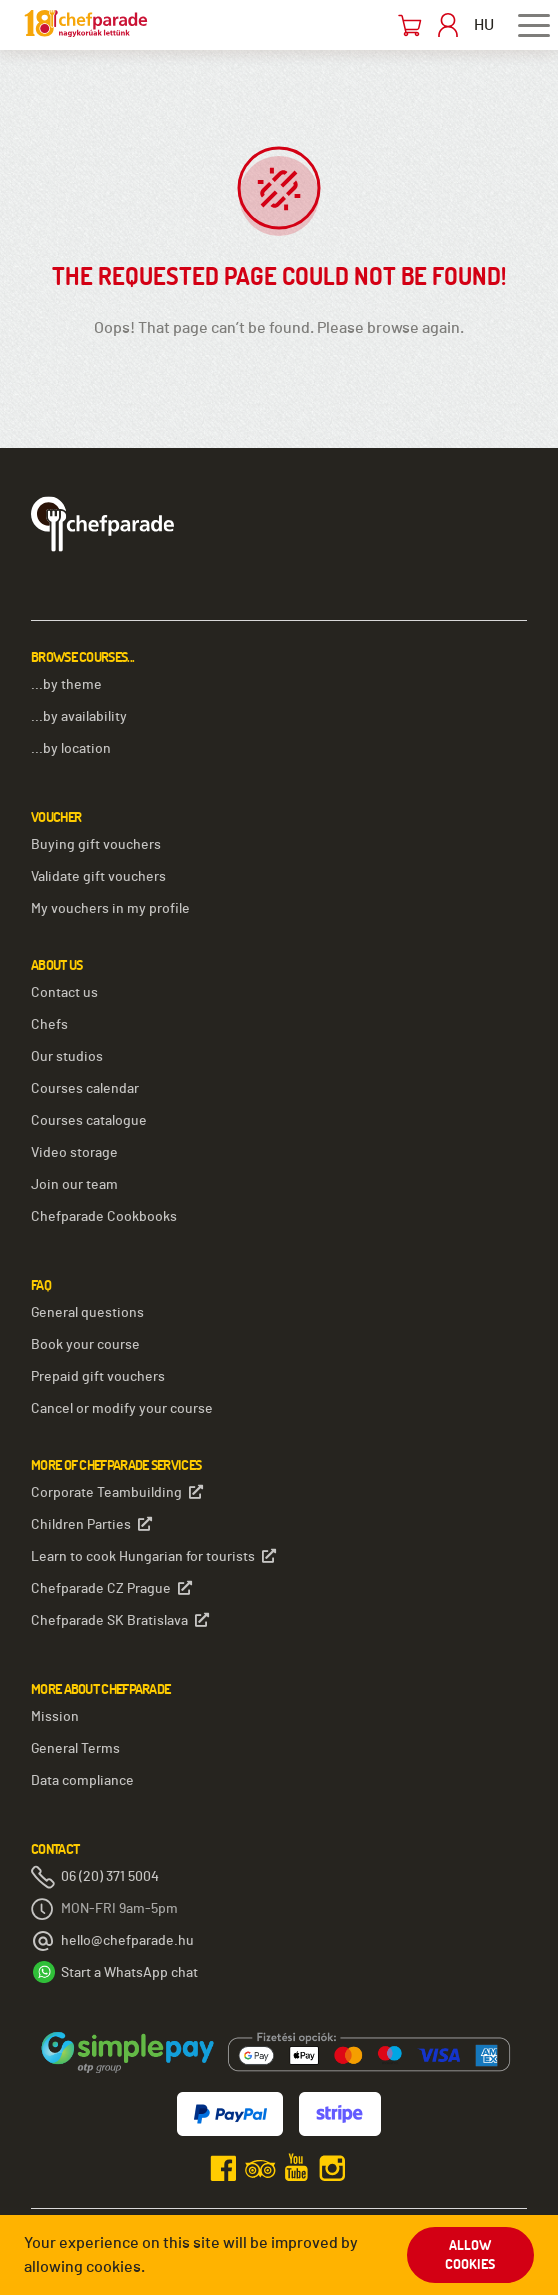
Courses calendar (85, 1089)
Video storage (74, 1153)
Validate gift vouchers (98, 877)
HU (484, 25)
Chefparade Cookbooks (104, 1217)
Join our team (74, 1185)
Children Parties (91, 1524)
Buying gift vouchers (96, 845)
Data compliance (82, 1781)
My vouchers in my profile (110, 909)
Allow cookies (470, 2255)
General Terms (75, 1749)
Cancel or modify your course (122, 1409)
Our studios (67, 1057)
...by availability (79, 717)
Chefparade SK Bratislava (120, 1620)
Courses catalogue (89, 1121)
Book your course (85, 1345)
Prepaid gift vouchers (98, 1377)
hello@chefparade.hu (127, 1941)
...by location (71, 749)
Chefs (49, 1025)
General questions (87, 1313)
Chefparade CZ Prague (111, 1588)
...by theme (66, 685)
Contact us (64, 993)
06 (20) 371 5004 (110, 1877)
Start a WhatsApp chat (129, 1973)
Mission (55, 1717)
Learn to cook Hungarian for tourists (153, 1556)
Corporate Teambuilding (117, 1492)
